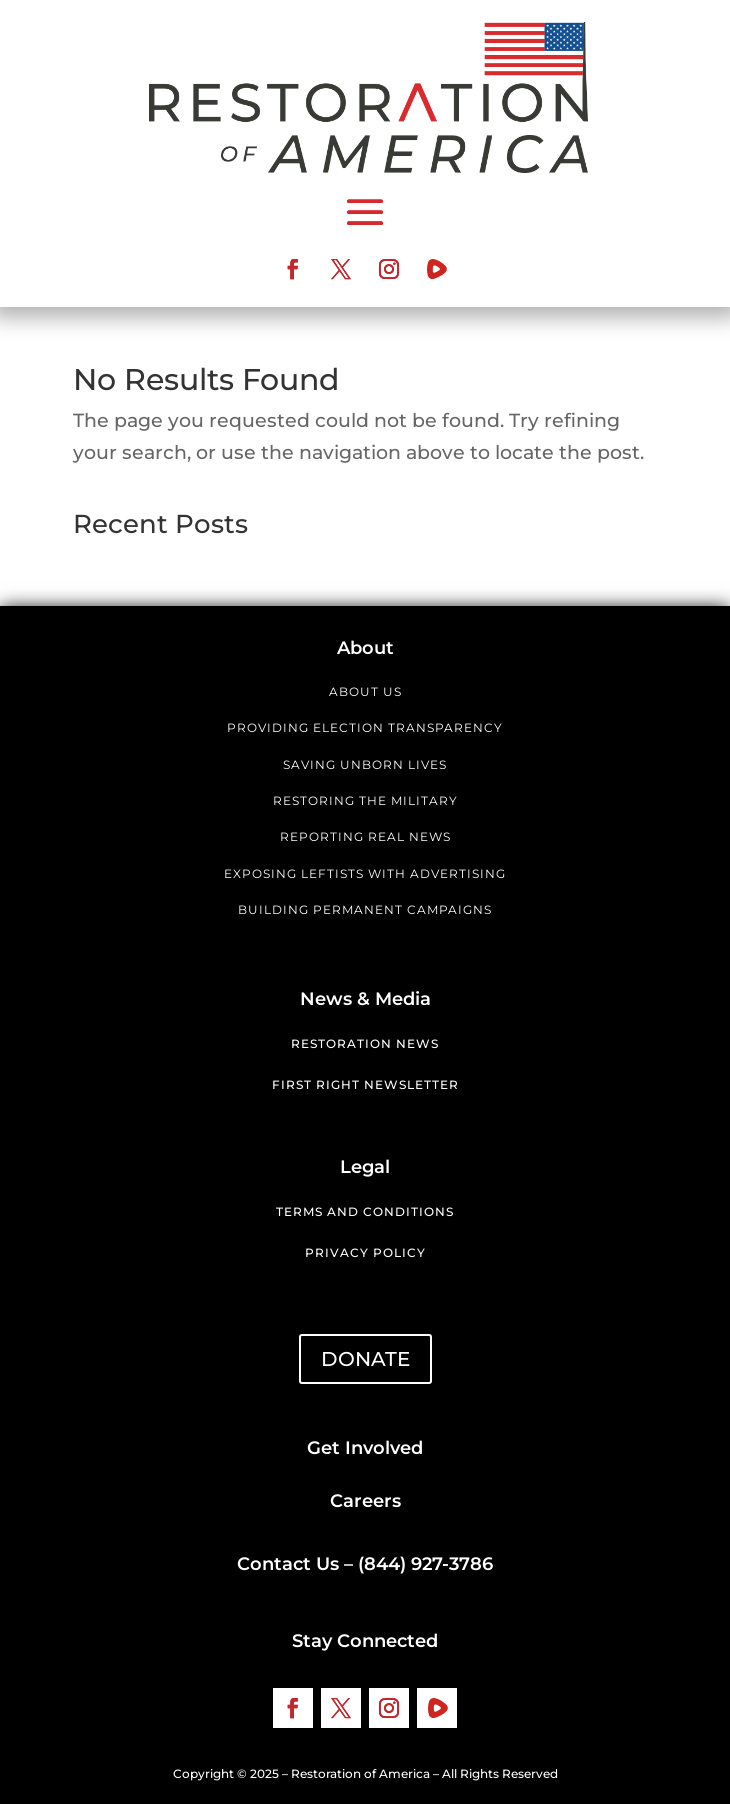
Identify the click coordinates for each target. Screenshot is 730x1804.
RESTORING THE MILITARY (365, 800)
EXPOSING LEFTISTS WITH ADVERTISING (365, 873)
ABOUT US (365, 691)
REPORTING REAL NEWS (365, 836)
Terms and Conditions (365, 1211)
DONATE (365, 1359)
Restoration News (365, 1043)
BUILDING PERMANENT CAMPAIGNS (365, 909)
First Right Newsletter (365, 1084)
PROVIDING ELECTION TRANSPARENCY (365, 727)
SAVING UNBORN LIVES (365, 764)
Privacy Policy (365, 1252)
